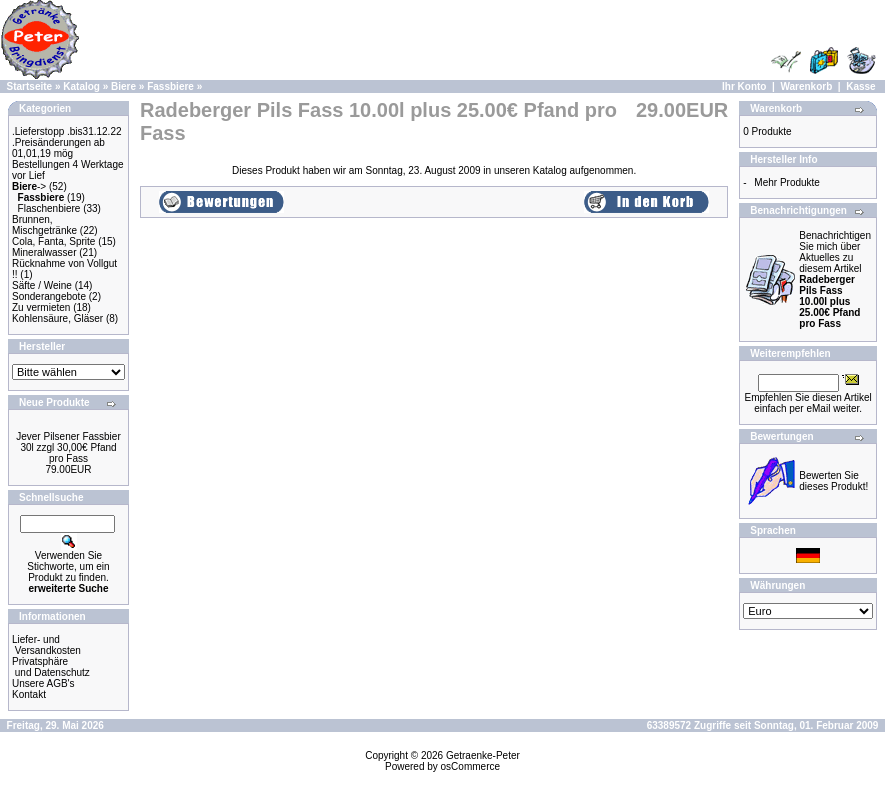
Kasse (860, 86)
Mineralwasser (44, 252)
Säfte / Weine (42, 285)
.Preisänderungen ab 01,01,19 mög (58, 148)
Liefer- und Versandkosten (46, 645)
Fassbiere (170, 86)
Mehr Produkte (787, 182)
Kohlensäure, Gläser (57, 318)
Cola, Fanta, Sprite (53, 241)
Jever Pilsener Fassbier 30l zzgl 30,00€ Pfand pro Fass (68, 447)
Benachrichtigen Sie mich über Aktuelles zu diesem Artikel (835, 279)
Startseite (30, 86)
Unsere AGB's (43, 683)
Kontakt (29, 694)
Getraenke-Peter (483, 755)
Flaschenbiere (49, 208)
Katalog (81, 86)
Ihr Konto (744, 86)
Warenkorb (806, 86)
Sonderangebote (49, 296)
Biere (123, 86)
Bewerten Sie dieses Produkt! (833, 481)
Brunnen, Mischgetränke (44, 225)
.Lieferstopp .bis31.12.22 (67, 131)
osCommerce (470, 766)
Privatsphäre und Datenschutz (51, 667)
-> (29, 186)
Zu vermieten (41, 307)
